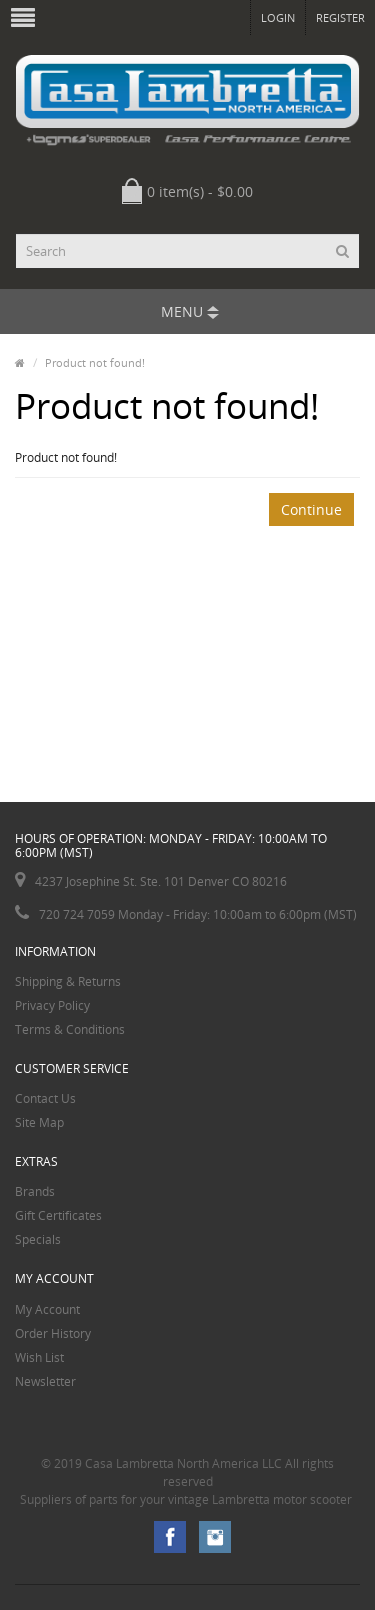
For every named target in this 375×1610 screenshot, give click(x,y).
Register (340, 17)
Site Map (39, 1122)
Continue (311, 509)
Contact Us (45, 1098)
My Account (47, 1309)
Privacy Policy (52, 1005)
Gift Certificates (58, 1215)
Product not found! (95, 362)
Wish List (39, 1357)
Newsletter (45, 1381)
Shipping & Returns (68, 981)
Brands (35, 1191)
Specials (38, 1239)
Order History (53, 1333)
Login (278, 17)
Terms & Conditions (70, 1029)
